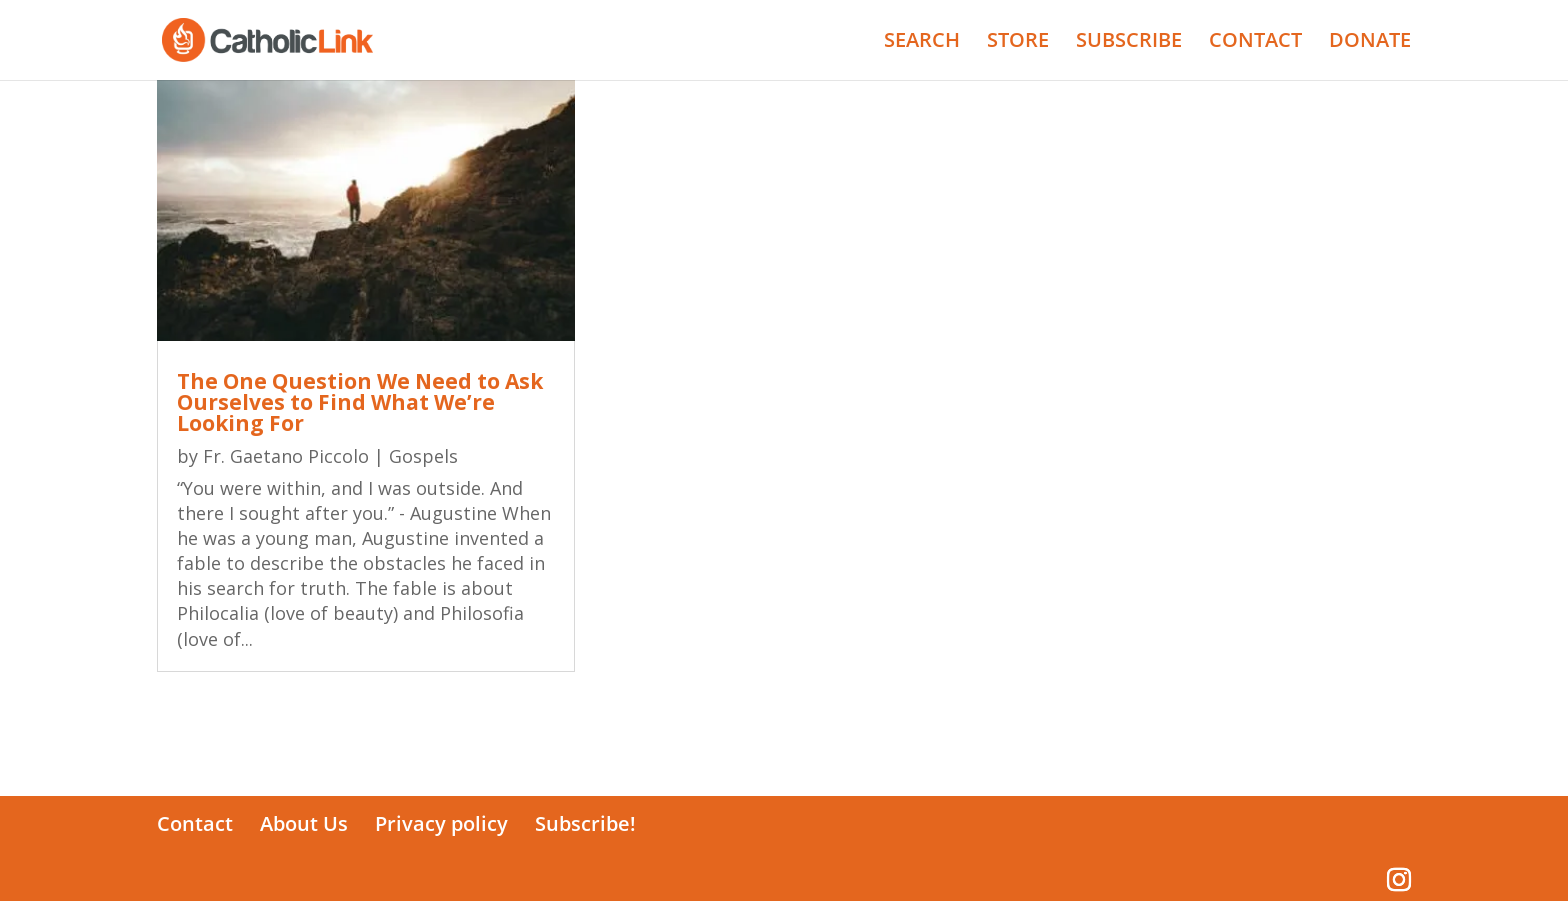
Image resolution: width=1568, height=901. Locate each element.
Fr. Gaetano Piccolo (286, 456)
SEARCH (922, 43)
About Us (304, 823)
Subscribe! (585, 823)
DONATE (1370, 43)
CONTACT (1255, 43)
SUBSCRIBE (1129, 43)
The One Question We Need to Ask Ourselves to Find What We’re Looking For (360, 402)
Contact (195, 823)
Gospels (423, 456)
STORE (1018, 43)
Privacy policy (441, 823)
